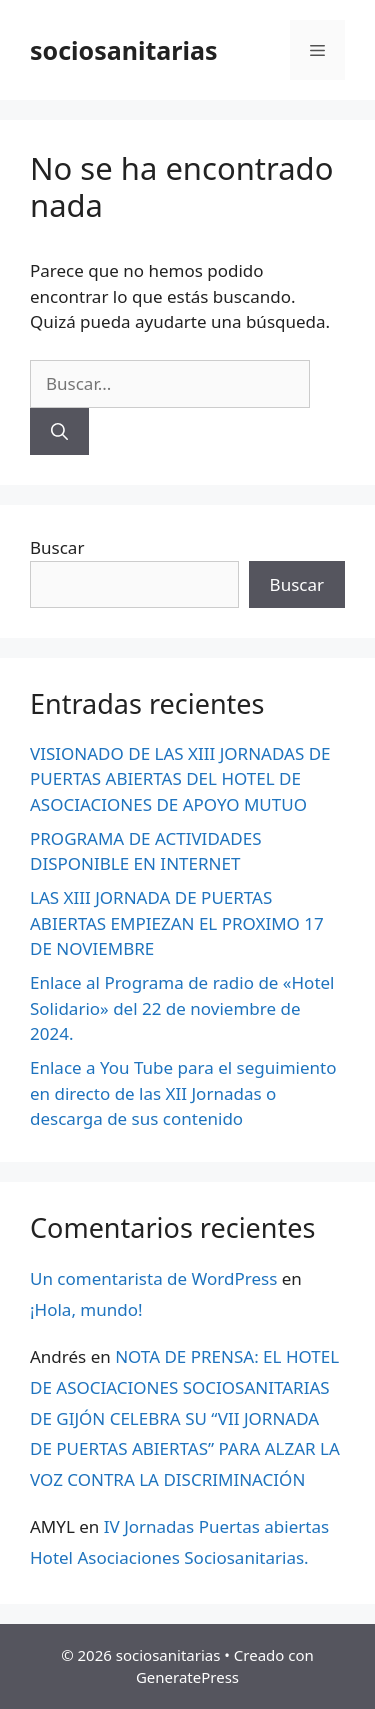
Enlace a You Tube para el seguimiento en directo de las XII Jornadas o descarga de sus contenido (183, 1093)
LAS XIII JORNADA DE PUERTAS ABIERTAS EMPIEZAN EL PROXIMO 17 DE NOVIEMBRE (177, 923)
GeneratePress (187, 1677)
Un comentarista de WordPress (153, 1278)
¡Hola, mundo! (86, 1309)
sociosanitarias (123, 50)
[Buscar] (59, 432)
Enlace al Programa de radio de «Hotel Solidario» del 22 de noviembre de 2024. (182, 1008)
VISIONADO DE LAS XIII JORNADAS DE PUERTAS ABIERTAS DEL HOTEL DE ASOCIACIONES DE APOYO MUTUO (180, 779)
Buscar (57, 547)
